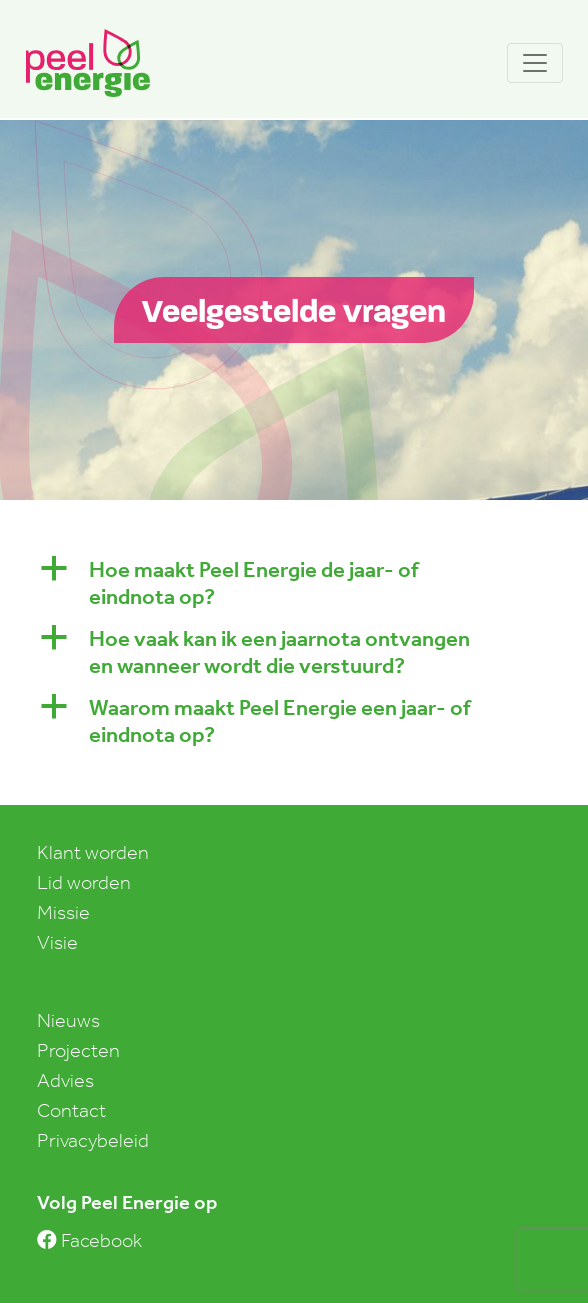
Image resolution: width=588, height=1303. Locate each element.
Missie (63, 912)
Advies (65, 1080)
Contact (71, 1110)
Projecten (78, 1050)
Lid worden (84, 882)
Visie (57, 942)
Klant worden (93, 852)
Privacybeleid (93, 1140)
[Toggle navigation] (535, 63)
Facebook (89, 1240)
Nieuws (68, 1020)
